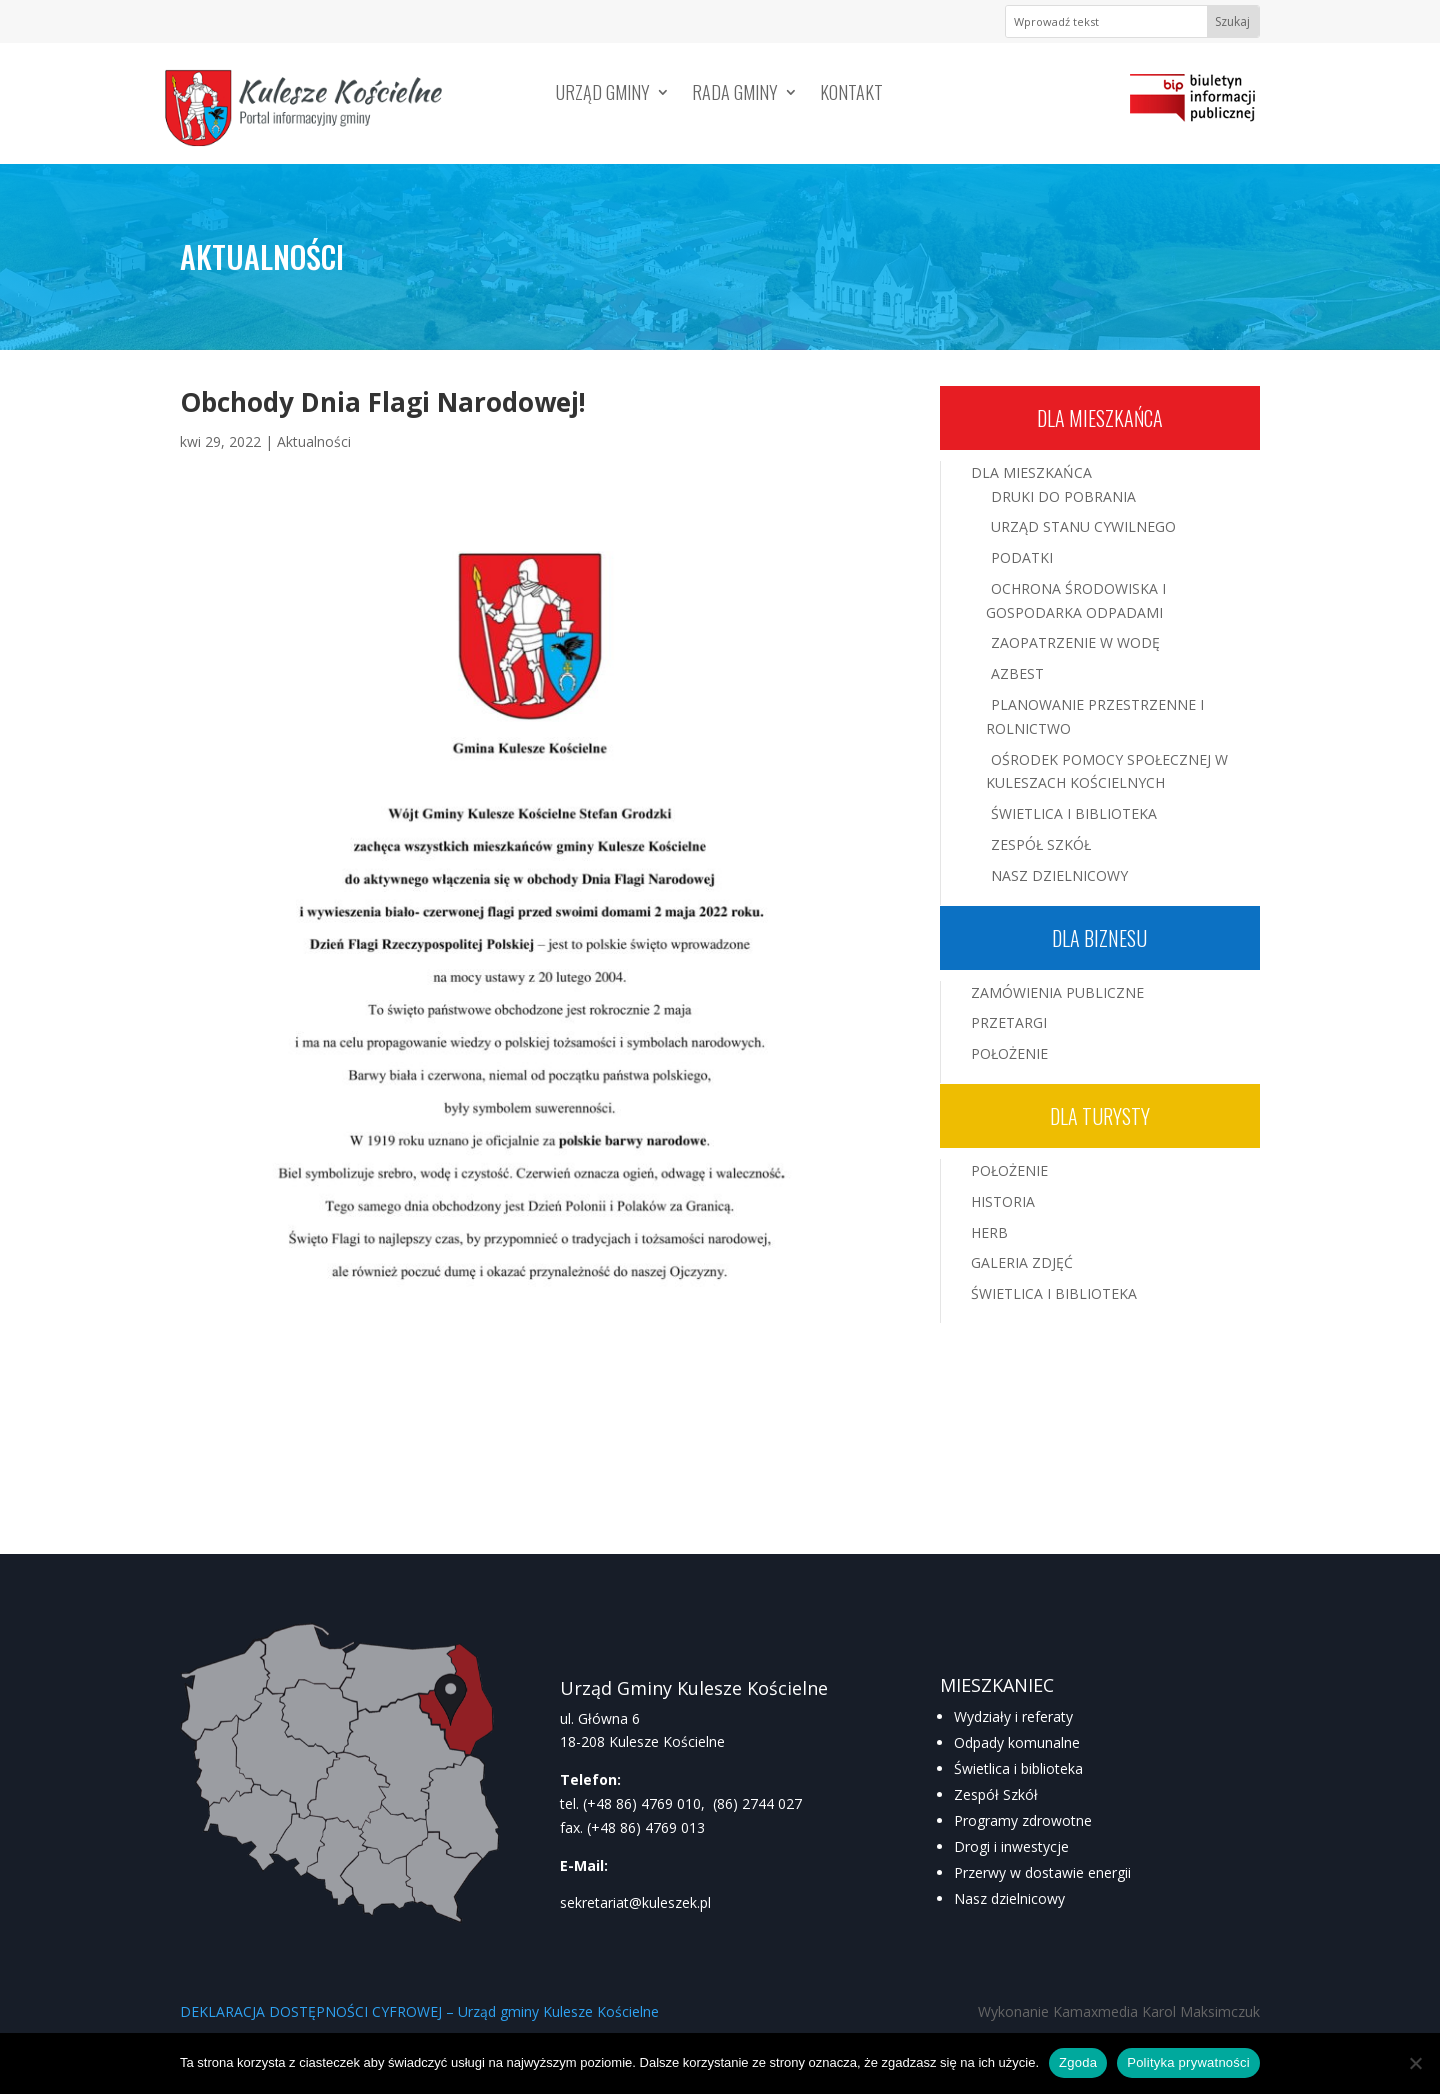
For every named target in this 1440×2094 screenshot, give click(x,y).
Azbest (1017, 673)
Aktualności (314, 441)
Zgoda (1078, 2062)
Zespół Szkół (1041, 844)
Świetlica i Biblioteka (1074, 813)
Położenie (1009, 1053)
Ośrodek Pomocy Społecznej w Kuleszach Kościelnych (1107, 771)
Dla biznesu (1099, 938)
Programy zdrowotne (1023, 1820)
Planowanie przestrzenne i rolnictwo (1095, 716)
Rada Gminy (735, 95)
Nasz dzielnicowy (1009, 1898)
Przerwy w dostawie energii (1042, 1872)
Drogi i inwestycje (1011, 1846)
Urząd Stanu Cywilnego (1083, 526)
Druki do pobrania (1063, 496)
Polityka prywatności (1188, 2062)
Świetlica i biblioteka (1018, 1768)
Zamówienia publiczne (1057, 992)
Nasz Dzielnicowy (1059, 875)
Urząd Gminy (603, 95)
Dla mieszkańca (1100, 418)
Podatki (1022, 557)
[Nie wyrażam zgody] (1415, 2063)
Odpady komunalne (1017, 1742)
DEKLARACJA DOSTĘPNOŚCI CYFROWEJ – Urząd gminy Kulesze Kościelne (419, 2011)
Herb (989, 1232)
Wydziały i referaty (1013, 1716)
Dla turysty (1100, 1116)
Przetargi (1009, 1022)
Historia (1003, 1201)
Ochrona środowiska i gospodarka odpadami (1076, 600)
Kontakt (851, 95)
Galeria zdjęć (1022, 1262)
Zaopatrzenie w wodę (1075, 642)
